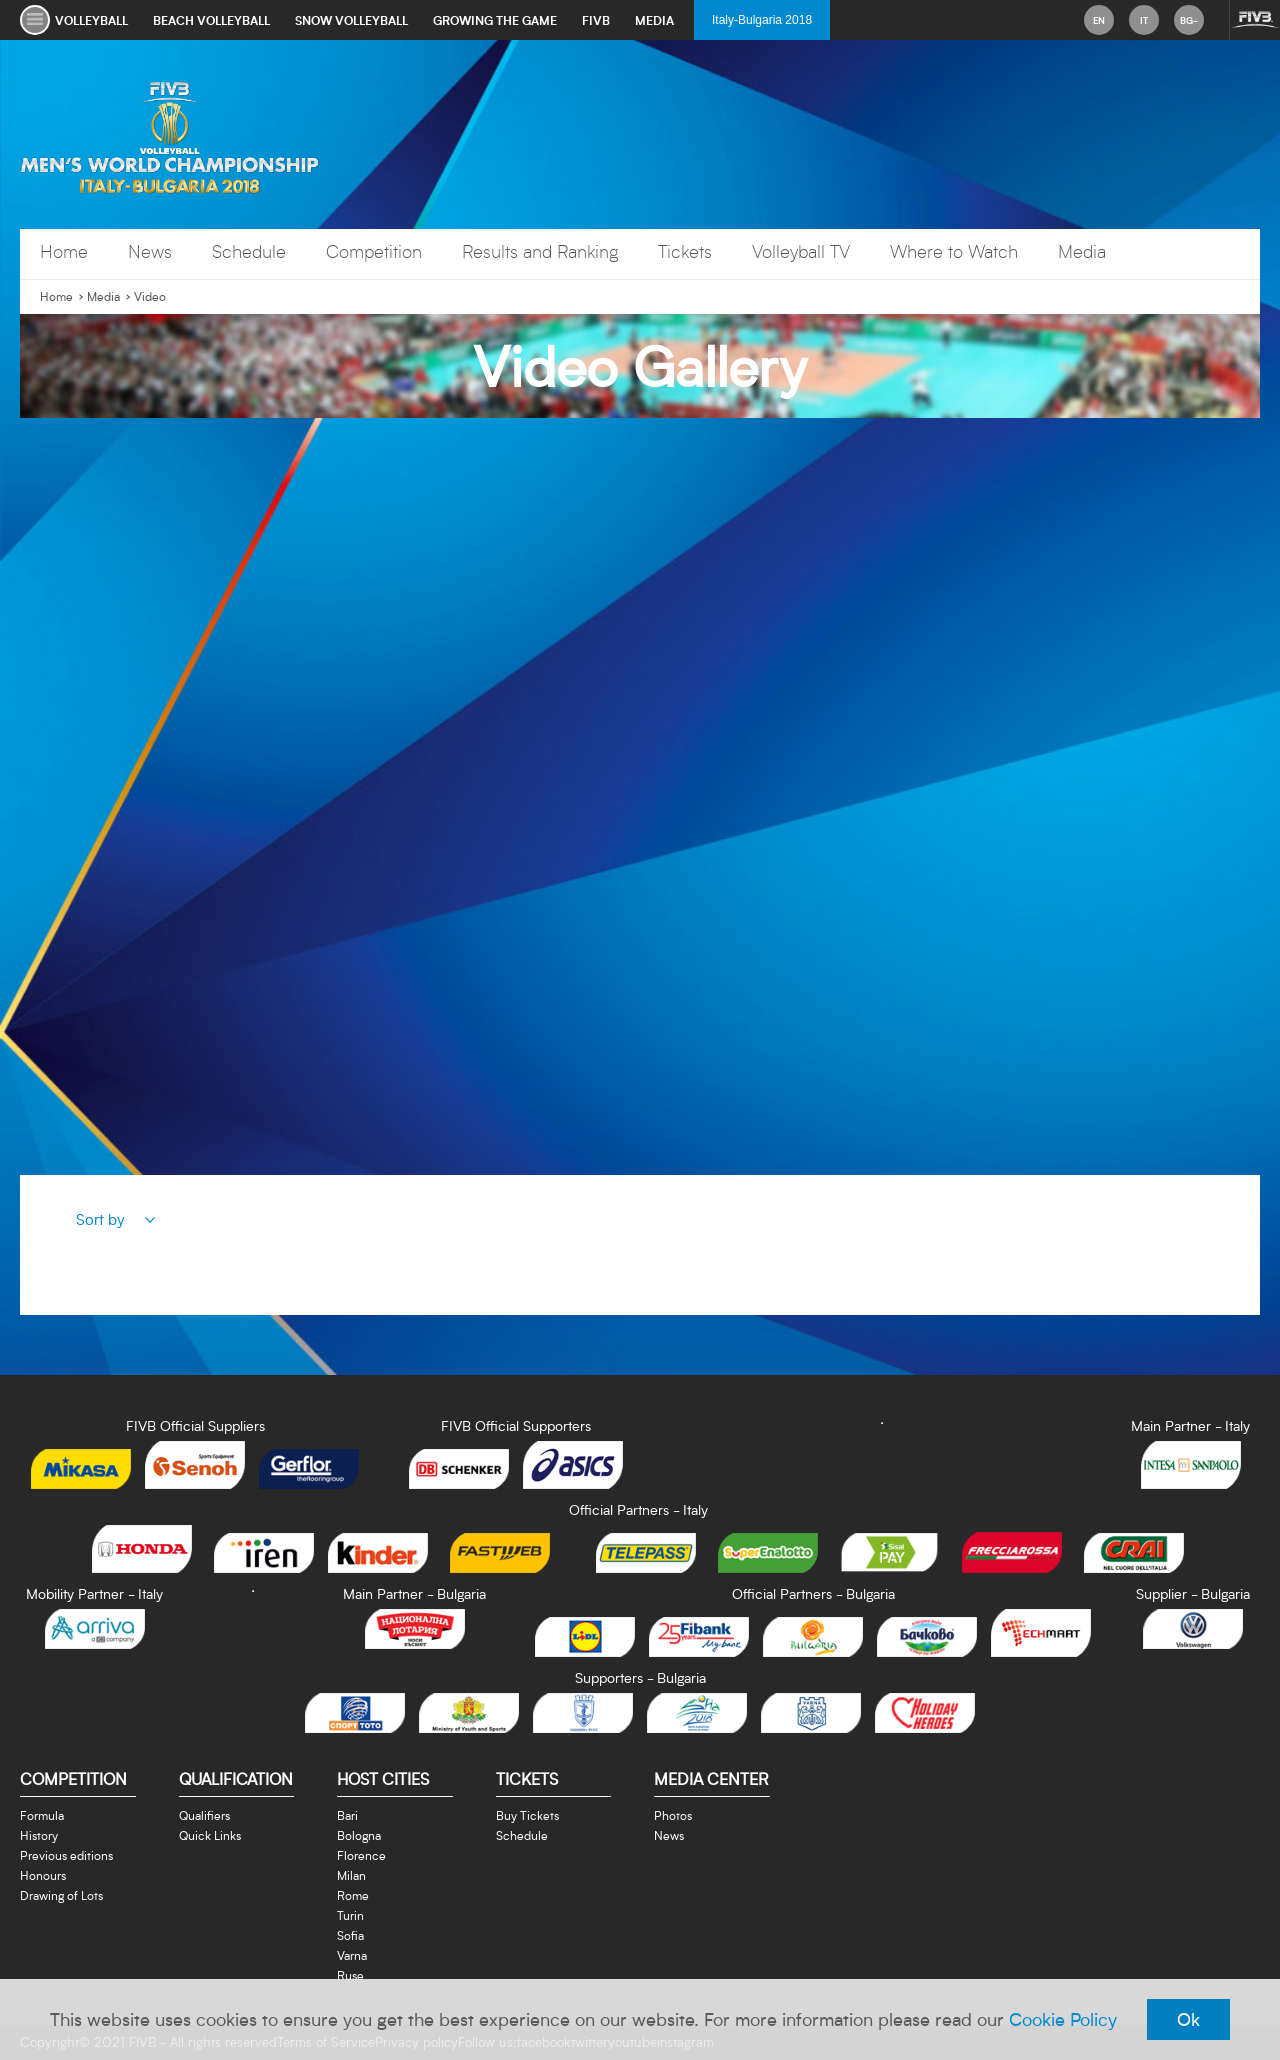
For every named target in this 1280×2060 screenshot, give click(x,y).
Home (64, 251)
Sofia (350, 1935)
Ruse (350, 1975)
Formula (42, 1815)
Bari (347, 1815)
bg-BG (1189, 24)
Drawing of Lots (61, 1895)
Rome (353, 1895)
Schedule (249, 251)
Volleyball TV (801, 251)
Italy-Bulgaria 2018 (762, 20)
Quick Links (210, 1835)
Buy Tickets (527, 1815)
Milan (351, 1875)
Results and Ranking (540, 251)
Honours (43, 1875)
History (39, 1835)
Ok (1188, 2019)
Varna (352, 1955)
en (1099, 20)
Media (1082, 251)
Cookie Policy (1063, 2019)
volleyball (91, 20)
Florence (361, 1855)
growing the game (495, 20)
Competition (374, 251)
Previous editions (66, 1855)
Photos (673, 1815)
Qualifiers (204, 1815)
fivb (596, 20)
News (150, 251)
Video (150, 297)
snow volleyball (351, 20)
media (654, 20)
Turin (350, 1915)
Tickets (685, 251)
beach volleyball (211, 20)
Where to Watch (954, 251)
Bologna (359, 1835)
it (1144, 20)
